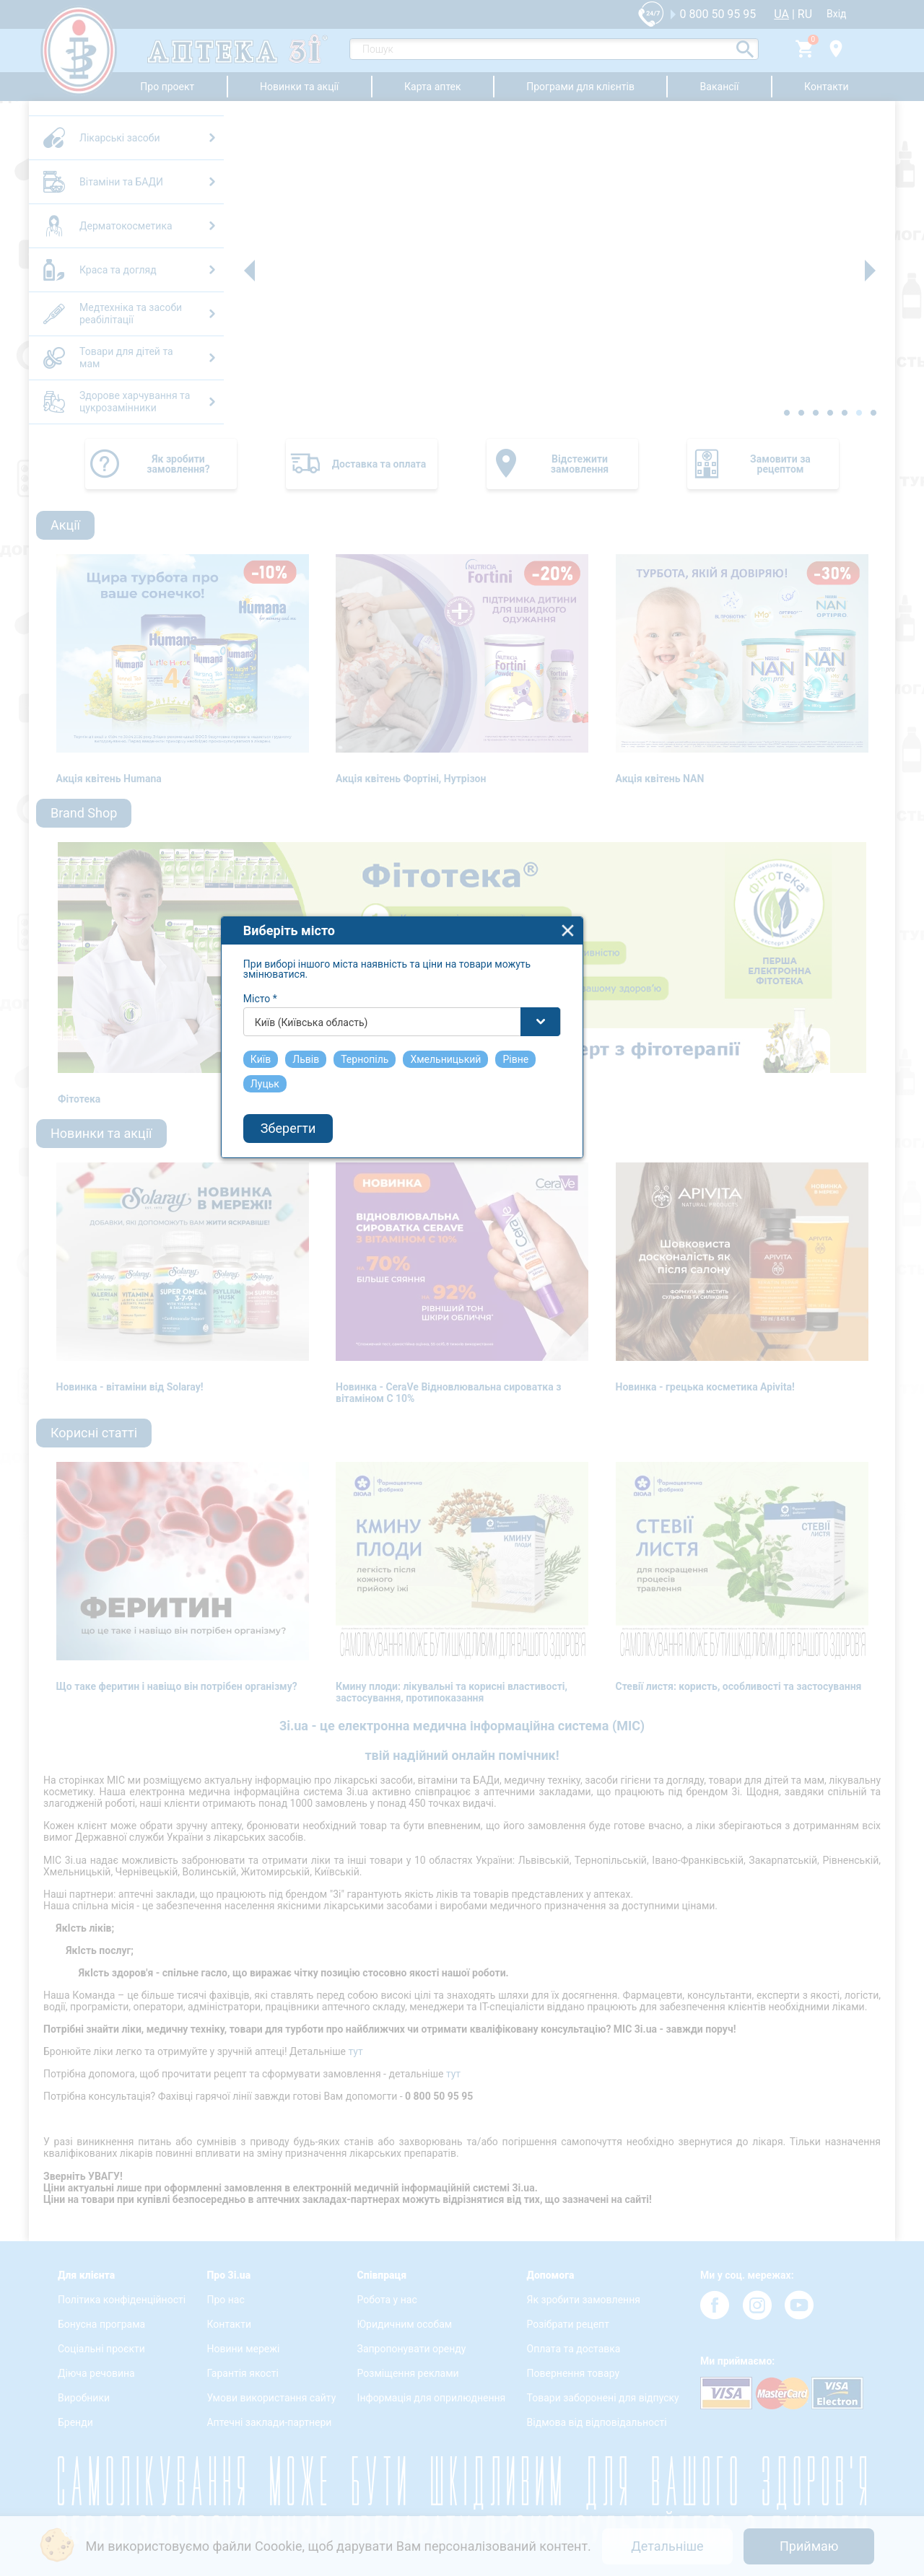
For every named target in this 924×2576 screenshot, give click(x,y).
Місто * (321, 1196)
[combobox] (463, 1219)
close (628, 1128)
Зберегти (348, 1325)
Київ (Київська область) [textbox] (372, 1220)
